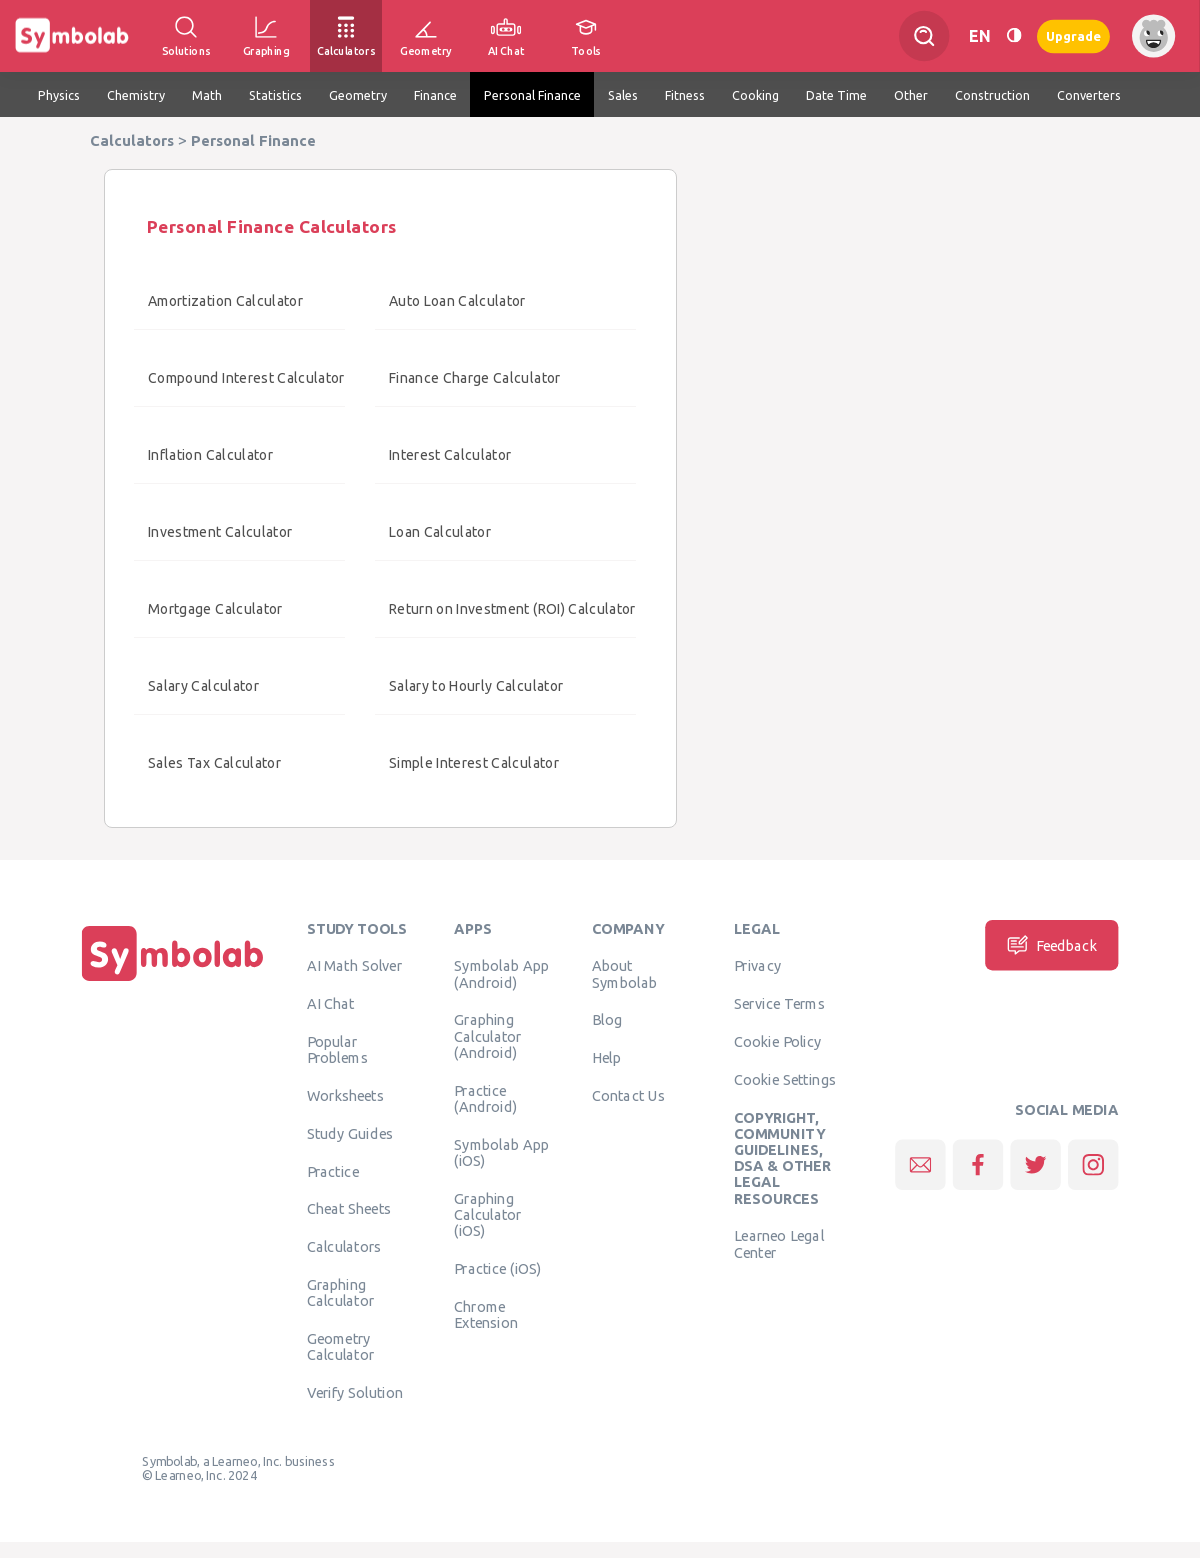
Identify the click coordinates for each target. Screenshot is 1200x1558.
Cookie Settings (785, 1079)
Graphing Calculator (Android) (488, 1036)
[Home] (173, 981)
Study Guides (350, 1133)
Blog (607, 1020)
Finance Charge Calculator (475, 378)
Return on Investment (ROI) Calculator (512, 609)
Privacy (757, 966)
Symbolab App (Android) (501, 974)
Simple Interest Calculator (474, 763)
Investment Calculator (220, 532)
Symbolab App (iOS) (501, 1152)
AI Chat (331, 1004)
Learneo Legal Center (779, 1244)
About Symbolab (624, 974)
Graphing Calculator (341, 1293)
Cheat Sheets (349, 1209)
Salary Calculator (203, 686)
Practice (333, 1171)
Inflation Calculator (210, 455)
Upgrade (1073, 35)
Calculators (344, 1247)
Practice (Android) (485, 1098)
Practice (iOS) (497, 1268)
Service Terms (779, 1004)
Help (606, 1058)
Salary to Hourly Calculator (476, 686)
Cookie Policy (777, 1042)
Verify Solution (355, 1393)
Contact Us (628, 1096)
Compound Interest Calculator (246, 378)
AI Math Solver (354, 966)
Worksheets (345, 1096)
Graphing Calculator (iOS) (488, 1214)
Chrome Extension (486, 1314)
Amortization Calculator (225, 301)
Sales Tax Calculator (214, 763)
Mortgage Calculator (215, 609)
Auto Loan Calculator (457, 301)
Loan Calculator (440, 532)
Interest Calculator (450, 455)
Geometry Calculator (341, 1347)
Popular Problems (337, 1050)
